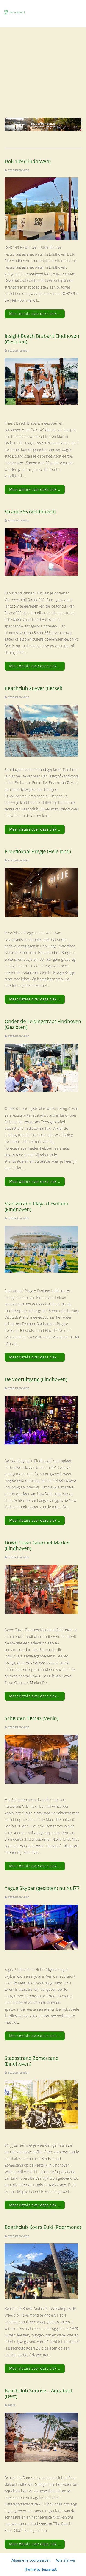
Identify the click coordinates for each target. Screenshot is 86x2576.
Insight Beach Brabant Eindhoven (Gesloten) (42, 339)
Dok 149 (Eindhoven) (28, 161)
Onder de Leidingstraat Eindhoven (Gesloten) (43, 1024)
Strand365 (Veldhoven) (30, 512)
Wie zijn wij (65, 2560)
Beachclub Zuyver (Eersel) (33, 688)
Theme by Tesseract (40, 2569)
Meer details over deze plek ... (34, 313)
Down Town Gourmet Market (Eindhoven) (37, 1545)
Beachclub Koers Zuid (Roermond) (43, 2227)
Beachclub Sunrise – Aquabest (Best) (38, 2393)
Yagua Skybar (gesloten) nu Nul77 (42, 1888)
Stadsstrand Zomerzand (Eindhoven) (32, 2061)
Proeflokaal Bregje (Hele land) (38, 851)
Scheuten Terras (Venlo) (31, 1718)
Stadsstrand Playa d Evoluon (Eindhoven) (36, 1206)
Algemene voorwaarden (31, 2560)
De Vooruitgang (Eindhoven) (36, 1379)
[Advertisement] (43, 72)
